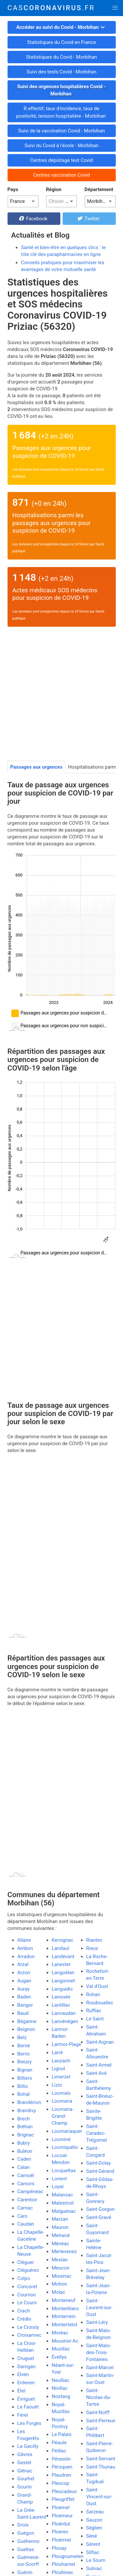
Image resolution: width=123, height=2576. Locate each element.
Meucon (61, 2268)
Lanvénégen (65, 2021)
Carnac (25, 2208)
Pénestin (61, 2459)
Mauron (60, 2227)
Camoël (25, 2175)
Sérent (93, 2544)
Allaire (24, 1940)
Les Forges (29, 2423)
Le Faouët (28, 2407)
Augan (24, 1981)
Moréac (60, 2333)
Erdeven (26, 2383)
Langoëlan (63, 1973)
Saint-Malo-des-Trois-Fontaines (98, 2352)
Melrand (61, 2235)
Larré (57, 2052)
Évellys (59, 2357)
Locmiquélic (65, 2147)
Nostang (61, 2396)
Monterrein (64, 2316)
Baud (23, 2013)
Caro (22, 2216)
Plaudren (61, 2475)
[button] (115, 8)
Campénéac (30, 2191)
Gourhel (25, 2479)
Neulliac (61, 2380)
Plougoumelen (67, 2556)
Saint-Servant (100, 2459)
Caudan (25, 2224)
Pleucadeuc (64, 2491)
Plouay (59, 2548)
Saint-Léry (97, 2322)
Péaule (59, 2443)
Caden (24, 2159)
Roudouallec (99, 2003)
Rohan (93, 1994)
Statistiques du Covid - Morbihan (61, 57)
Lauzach (61, 2061)
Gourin (24, 2487)
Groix (23, 2525)
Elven (23, 2374)
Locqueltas (64, 2170)
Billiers (24, 2078)
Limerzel (61, 2077)
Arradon (26, 1956)
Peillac (59, 2451)
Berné (23, 2046)
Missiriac (62, 2276)
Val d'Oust (97, 1986)
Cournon (26, 2295)
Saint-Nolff (98, 2412)
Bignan (24, 2070)
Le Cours (27, 2303)
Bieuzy (24, 2062)
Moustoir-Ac (65, 2341)
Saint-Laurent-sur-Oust (99, 2307)
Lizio (57, 2085)
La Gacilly (27, 2446)
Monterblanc (65, 2308)
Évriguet (26, 2399)
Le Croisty (28, 2327)
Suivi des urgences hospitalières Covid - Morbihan (61, 90)
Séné (91, 2536)
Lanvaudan (64, 2013)
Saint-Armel (99, 2065)
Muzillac (61, 2349)
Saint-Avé (96, 2073)
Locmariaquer (67, 2131)
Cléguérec (28, 2270)
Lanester (61, 1964)
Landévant (63, 1956)
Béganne (26, 2021)
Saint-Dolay (98, 2163)
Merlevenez (64, 2251)
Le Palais (62, 2434)
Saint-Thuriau (100, 2467)
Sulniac (94, 2568)
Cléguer (25, 2262)
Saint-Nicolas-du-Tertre (98, 2397)
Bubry (23, 2143)
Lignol (58, 2069)
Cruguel (25, 2358)
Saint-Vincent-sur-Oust (99, 2497)
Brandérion (29, 2102)
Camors (25, 2184)
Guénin (25, 2572)
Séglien (94, 2528)
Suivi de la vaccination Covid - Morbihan (61, 131)
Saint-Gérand (100, 2171)
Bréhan (25, 2127)
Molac (58, 2292)
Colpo (23, 2278)
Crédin (24, 2319)
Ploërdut (61, 2524)
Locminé (61, 2139)
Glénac (24, 2471)
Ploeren (60, 2532)
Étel (21, 2391)
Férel (22, 2415)
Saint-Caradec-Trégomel (96, 2133)
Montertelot (64, 2325)
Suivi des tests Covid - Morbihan (61, 72)
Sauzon (94, 2520)
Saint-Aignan (100, 2042)
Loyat (58, 2187)
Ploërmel (61, 2540)
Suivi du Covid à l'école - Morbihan (61, 145)
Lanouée (61, 1997)
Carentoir (27, 2200)
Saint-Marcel (100, 2367)
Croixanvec (29, 2335)
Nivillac (60, 2388)
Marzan (60, 2219)
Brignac (25, 2135)
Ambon (25, 1948)
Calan (23, 2167)
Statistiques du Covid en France (61, 42)
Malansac (62, 2195)
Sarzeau (95, 2512)
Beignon (26, 2029)
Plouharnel (63, 2564)
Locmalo (61, 2093)
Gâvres (24, 2454)
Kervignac (62, 1940)
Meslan (60, 2260)
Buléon (24, 2151)
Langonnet (63, 1981)
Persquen (62, 2467)
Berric (23, 2054)
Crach (23, 2311)
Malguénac (64, 2211)
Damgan (26, 2367)
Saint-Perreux (100, 2421)
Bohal (23, 2094)
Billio (22, 2086)
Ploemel (61, 2507)
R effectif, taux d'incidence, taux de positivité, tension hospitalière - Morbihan (61, 112)
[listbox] (23, 201)
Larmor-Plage (66, 2044)
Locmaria (62, 2101)
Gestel (24, 2463)
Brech (23, 2119)
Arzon (23, 1973)
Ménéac (60, 2244)
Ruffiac (93, 2011)
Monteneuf (64, 2300)
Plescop (61, 2483)
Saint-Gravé (98, 2217)
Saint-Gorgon (100, 2209)
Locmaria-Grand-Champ (63, 2116)
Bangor (25, 2005)
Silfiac (93, 2552)
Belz (22, 2037)
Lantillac (61, 2005)
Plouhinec (62, 2572)
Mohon (59, 2284)
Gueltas (25, 2549)
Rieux (92, 1948)
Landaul (60, 1948)
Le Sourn (96, 2560)
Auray (23, 1989)
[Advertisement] (61, 695)
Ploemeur (62, 2516)
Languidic (62, 1989)
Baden (24, 1997)
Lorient (59, 2179)
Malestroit (63, 2203)
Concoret (27, 2287)
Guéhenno (28, 2541)
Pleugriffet (63, 2499)
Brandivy (26, 2111)
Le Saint (95, 2019)
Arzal (23, 1964)
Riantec (94, 1940)
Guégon (25, 2533)
